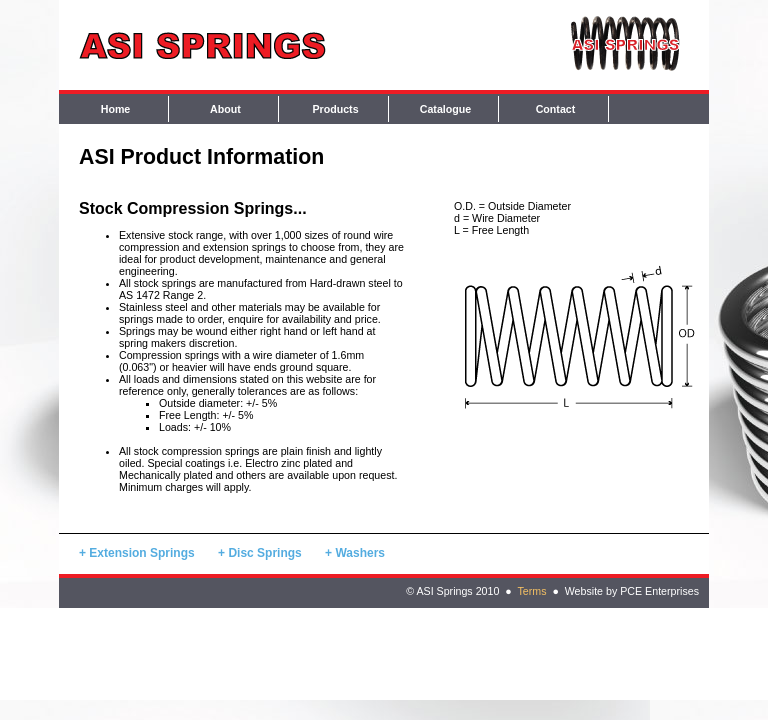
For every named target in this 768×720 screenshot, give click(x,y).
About (225, 109)
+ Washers (355, 553)
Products (335, 109)
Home (116, 109)
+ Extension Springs (137, 553)
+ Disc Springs (260, 553)
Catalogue (446, 109)
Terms (531, 591)
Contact (556, 109)
